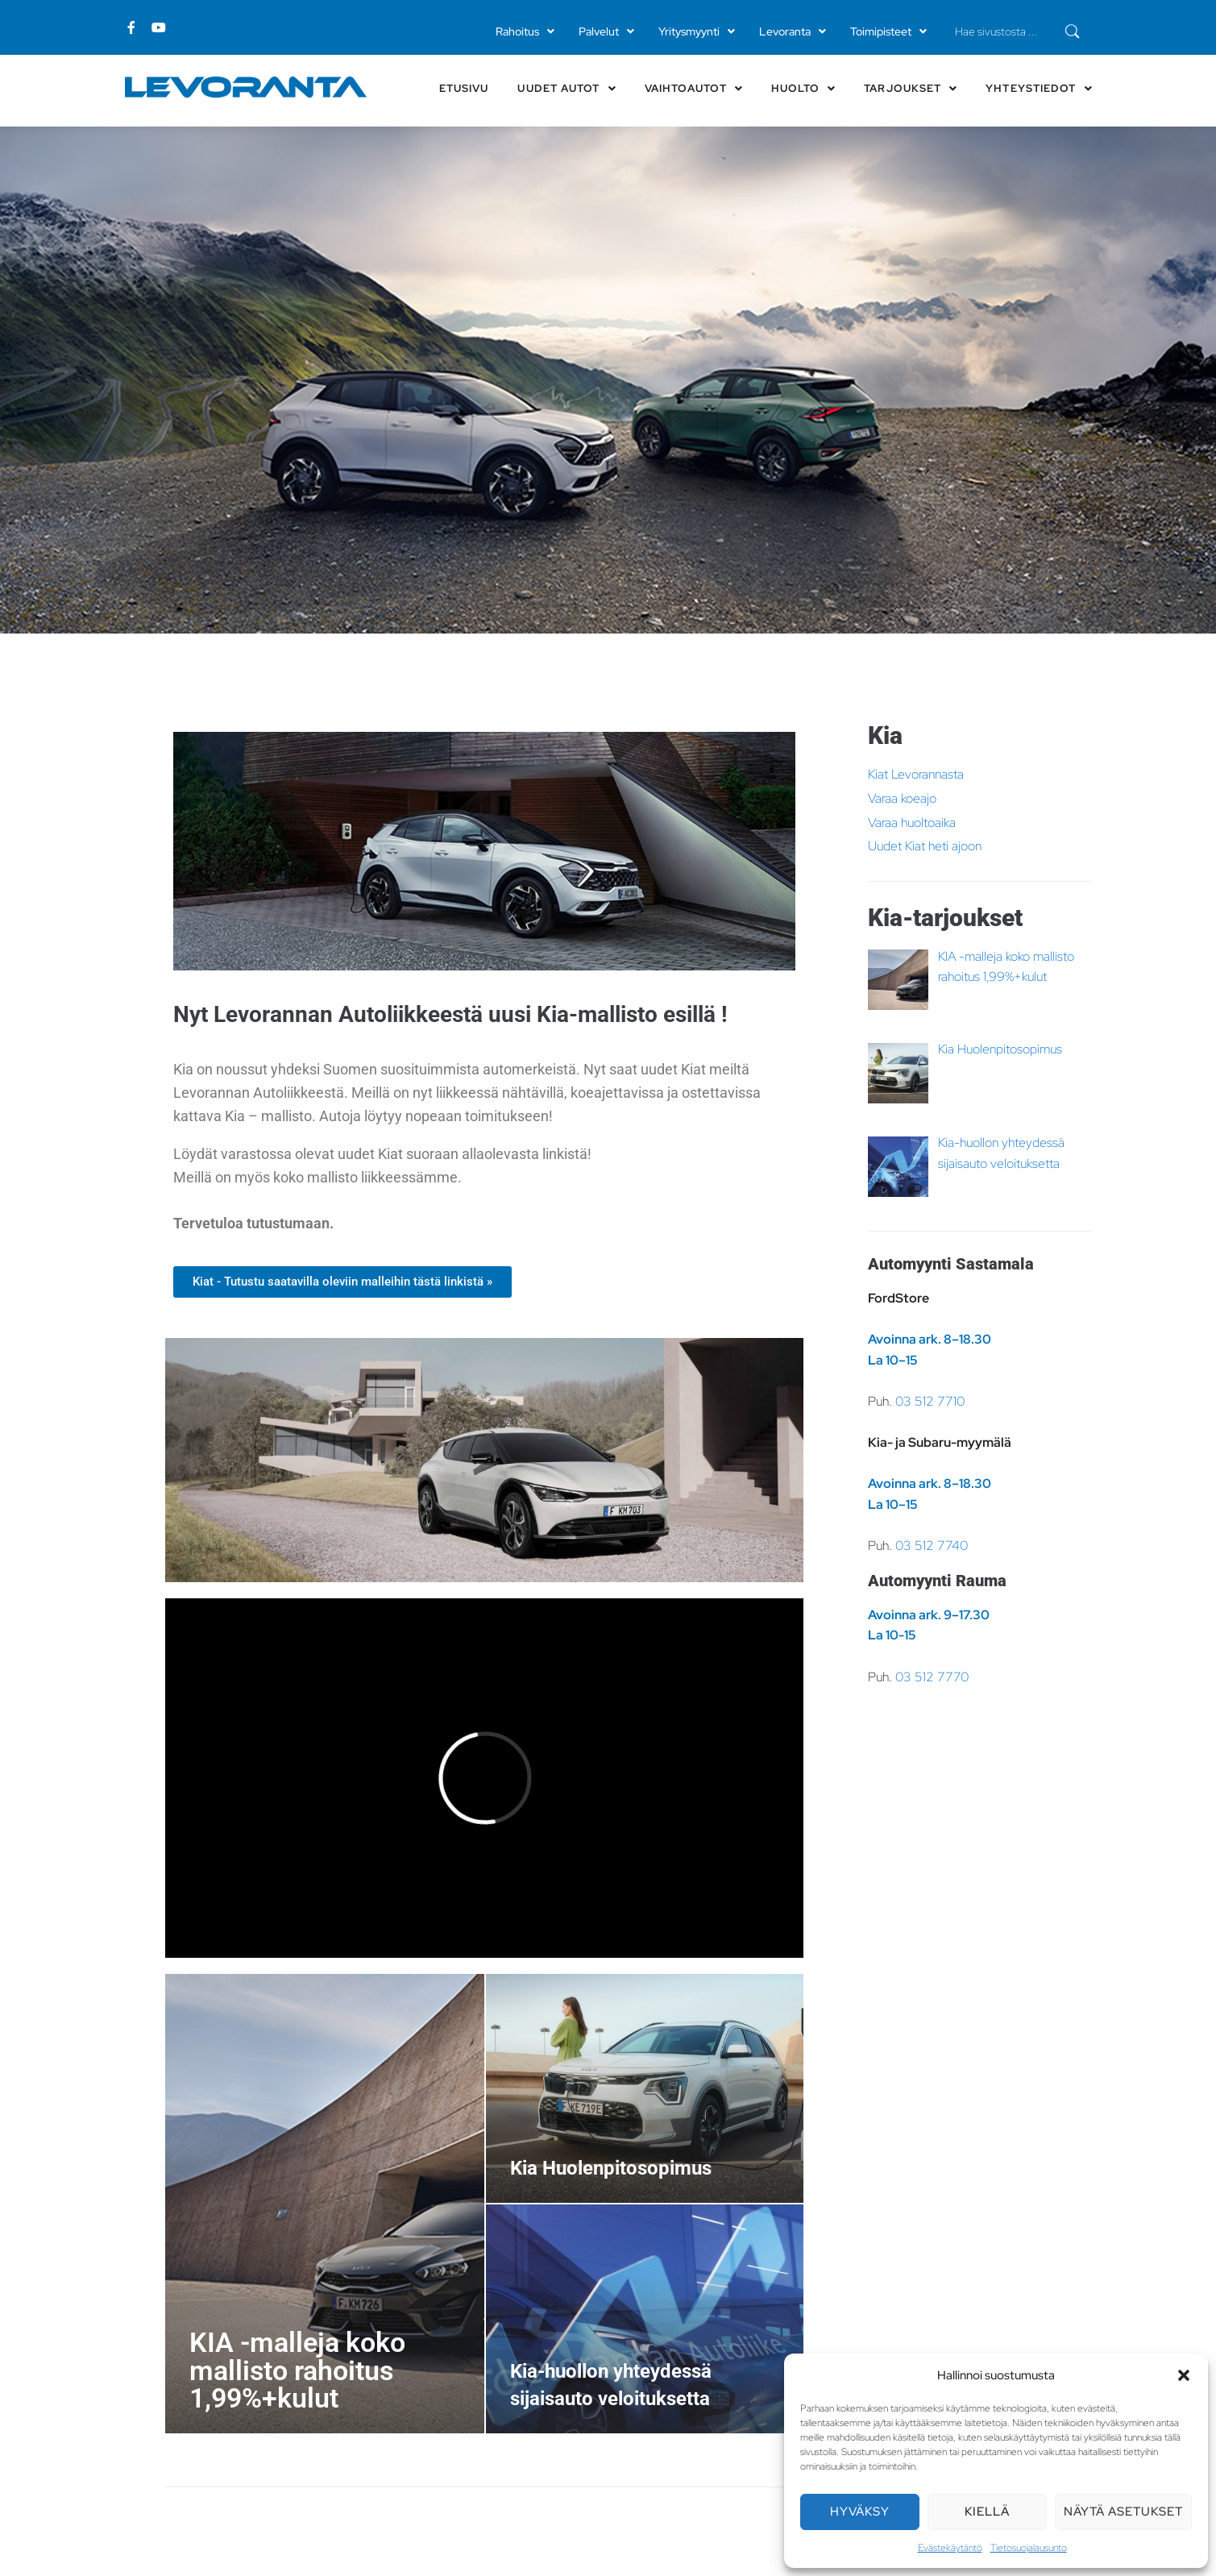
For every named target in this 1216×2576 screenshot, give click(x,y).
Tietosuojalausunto (1028, 2547)
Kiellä (987, 2511)
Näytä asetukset (1123, 2511)
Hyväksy (860, 2511)
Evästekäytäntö (950, 2547)
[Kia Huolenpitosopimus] (644, 2088)
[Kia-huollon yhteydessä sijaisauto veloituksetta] (644, 2318)
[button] (1184, 2375)
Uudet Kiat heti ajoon (925, 845)
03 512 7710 (930, 1401)
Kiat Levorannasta (916, 774)
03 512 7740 (931, 1545)
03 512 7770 (932, 1676)
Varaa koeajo (902, 798)
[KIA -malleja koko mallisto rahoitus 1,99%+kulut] (324, 2203)
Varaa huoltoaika (912, 822)
